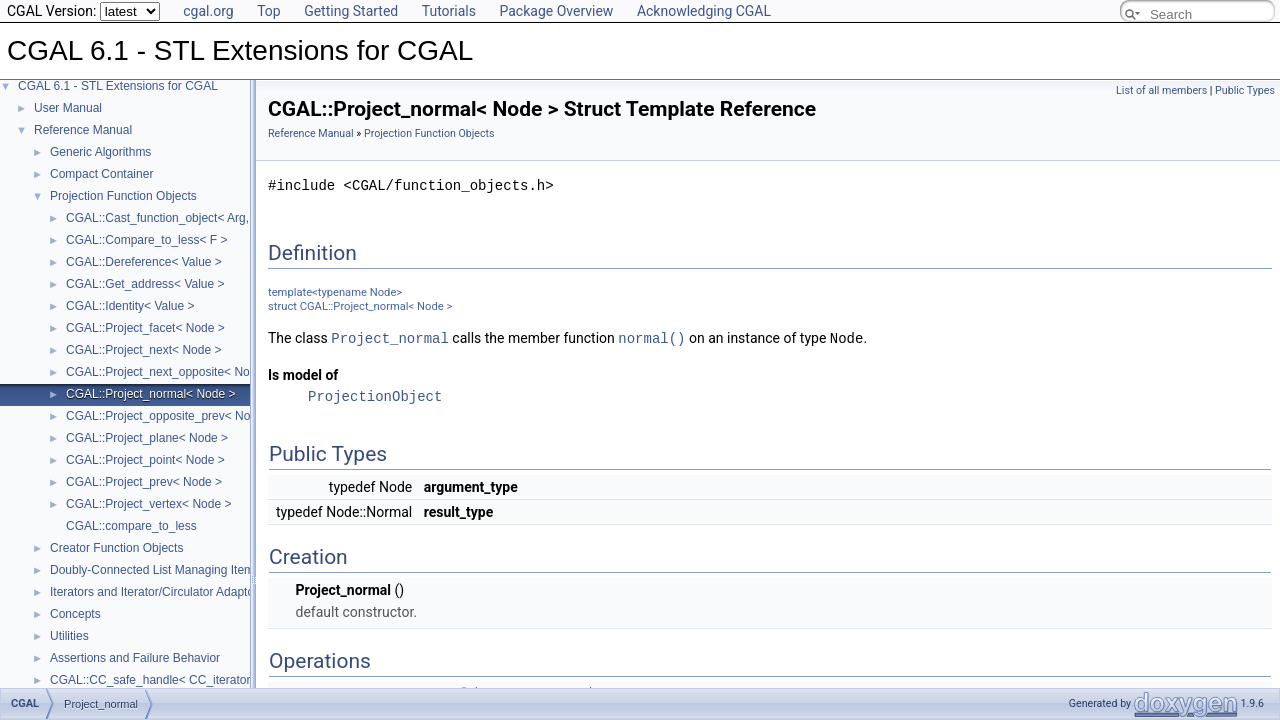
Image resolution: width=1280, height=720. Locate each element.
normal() (651, 337)
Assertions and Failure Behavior (135, 658)
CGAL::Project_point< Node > (145, 460)
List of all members (1161, 90)
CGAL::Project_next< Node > (143, 350)
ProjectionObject (375, 395)
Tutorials (449, 11)
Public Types (1245, 90)
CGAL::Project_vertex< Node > (148, 504)
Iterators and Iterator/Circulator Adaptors (157, 592)
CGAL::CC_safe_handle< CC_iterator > (155, 680)
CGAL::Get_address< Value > (145, 284)
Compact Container (101, 174)
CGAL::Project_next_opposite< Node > (169, 372)
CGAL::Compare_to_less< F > (146, 240)
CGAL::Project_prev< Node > (144, 482)
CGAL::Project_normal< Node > (150, 394)
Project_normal (390, 337)
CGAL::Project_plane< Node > (147, 438)
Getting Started (351, 11)
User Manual (68, 108)
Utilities (69, 636)
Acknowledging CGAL (704, 11)
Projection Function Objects (123, 196)
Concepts (75, 614)
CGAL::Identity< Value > (130, 306)
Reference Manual (83, 130)
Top (269, 11)
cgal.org (208, 11)
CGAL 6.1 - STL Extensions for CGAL (118, 86)
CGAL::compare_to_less (131, 526)
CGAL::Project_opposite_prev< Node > (170, 416)
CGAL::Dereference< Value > (144, 262)
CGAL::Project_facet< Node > (145, 328)
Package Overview (556, 11)
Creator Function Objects (116, 548)
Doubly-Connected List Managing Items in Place (178, 570)
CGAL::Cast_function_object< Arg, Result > (181, 218)
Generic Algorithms (100, 152)
